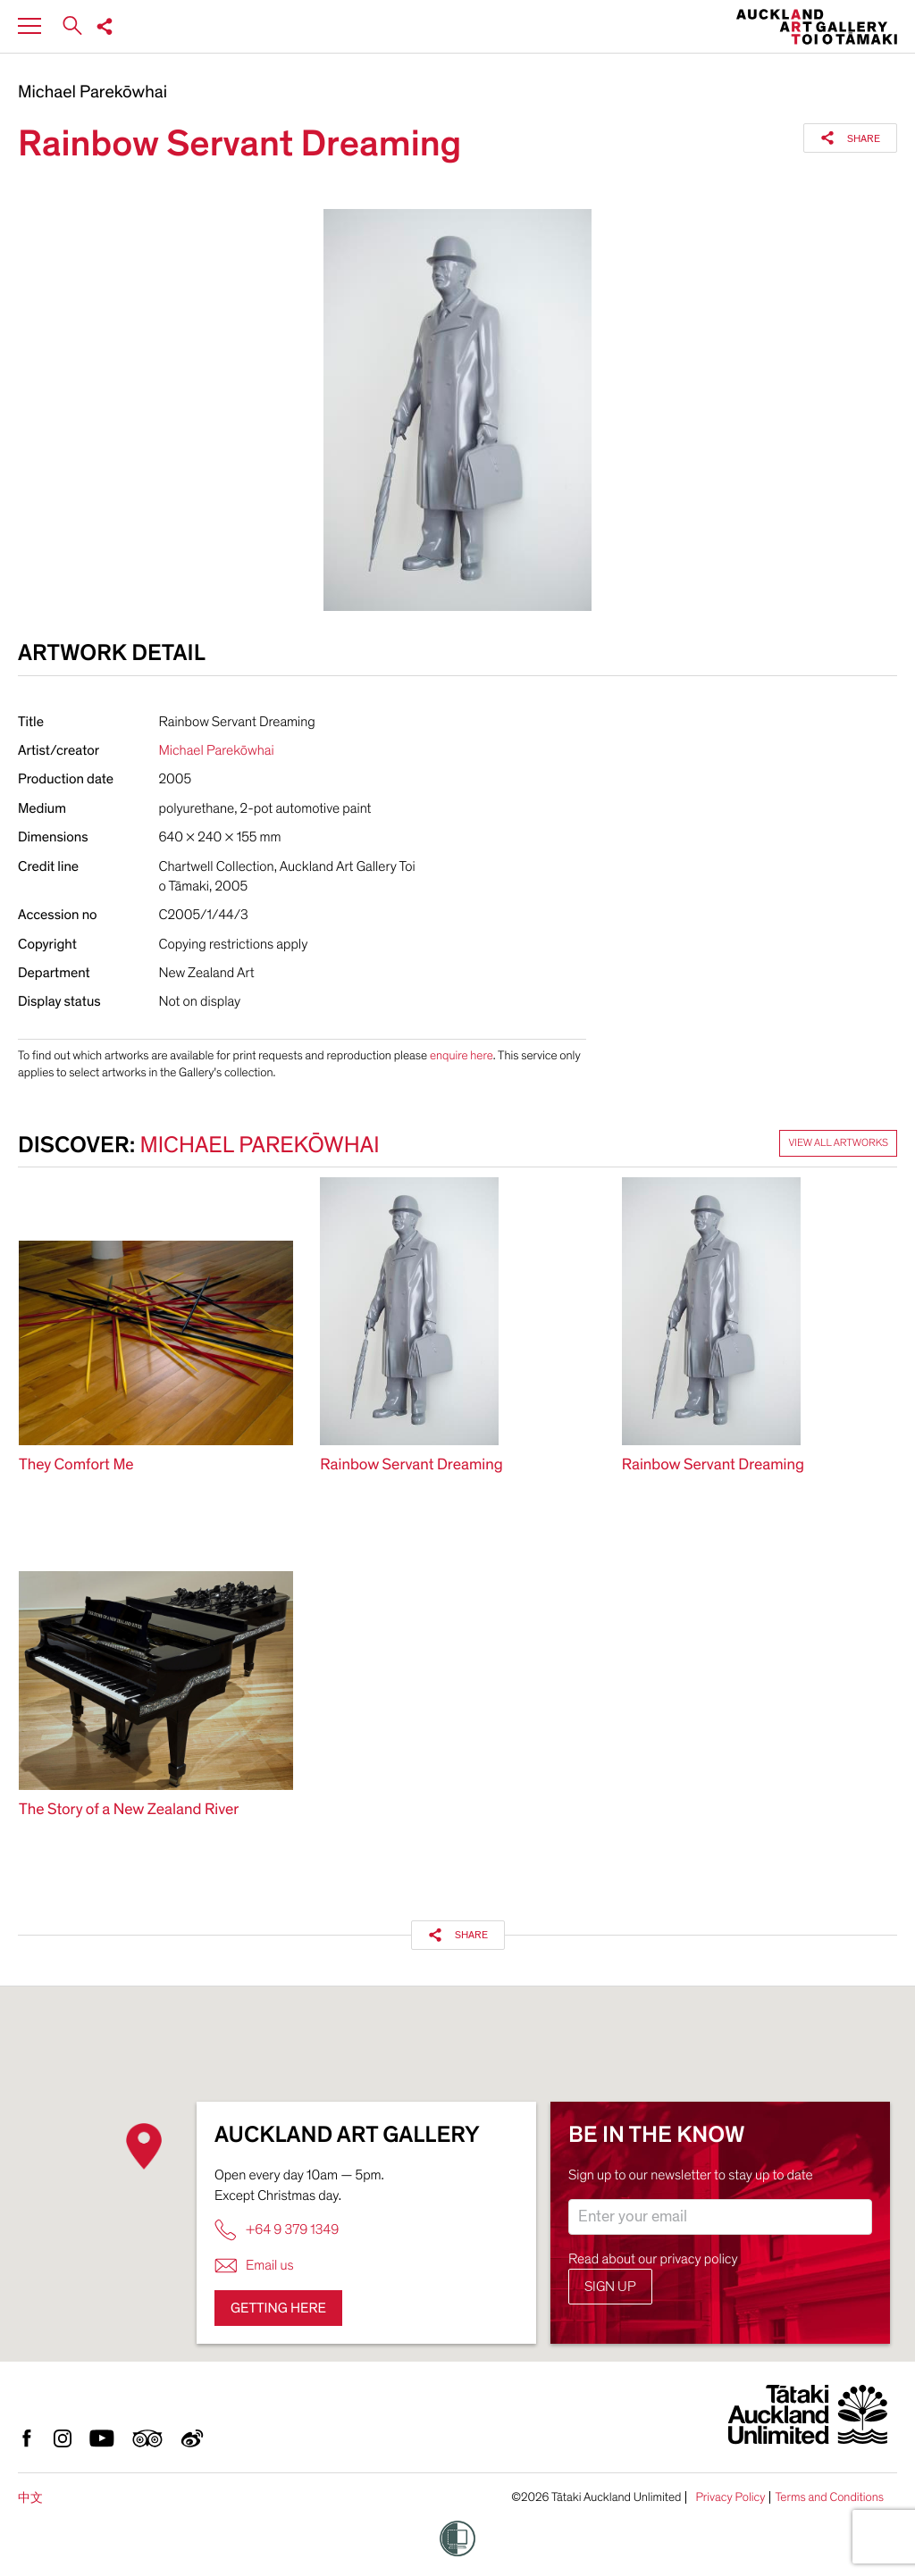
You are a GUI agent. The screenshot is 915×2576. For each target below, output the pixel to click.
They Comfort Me (76, 1465)
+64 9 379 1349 (276, 2230)
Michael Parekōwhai (92, 93)
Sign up (610, 2286)
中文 (30, 2497)
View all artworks (838, 1143)
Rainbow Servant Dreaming (411, 1465)
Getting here (278, 2308)
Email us (254, 2265)
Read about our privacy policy (653, 2259)
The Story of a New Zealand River (129, 1810)
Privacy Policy (730, 2497)
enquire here (461, 1055)
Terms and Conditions (829, 2497)
